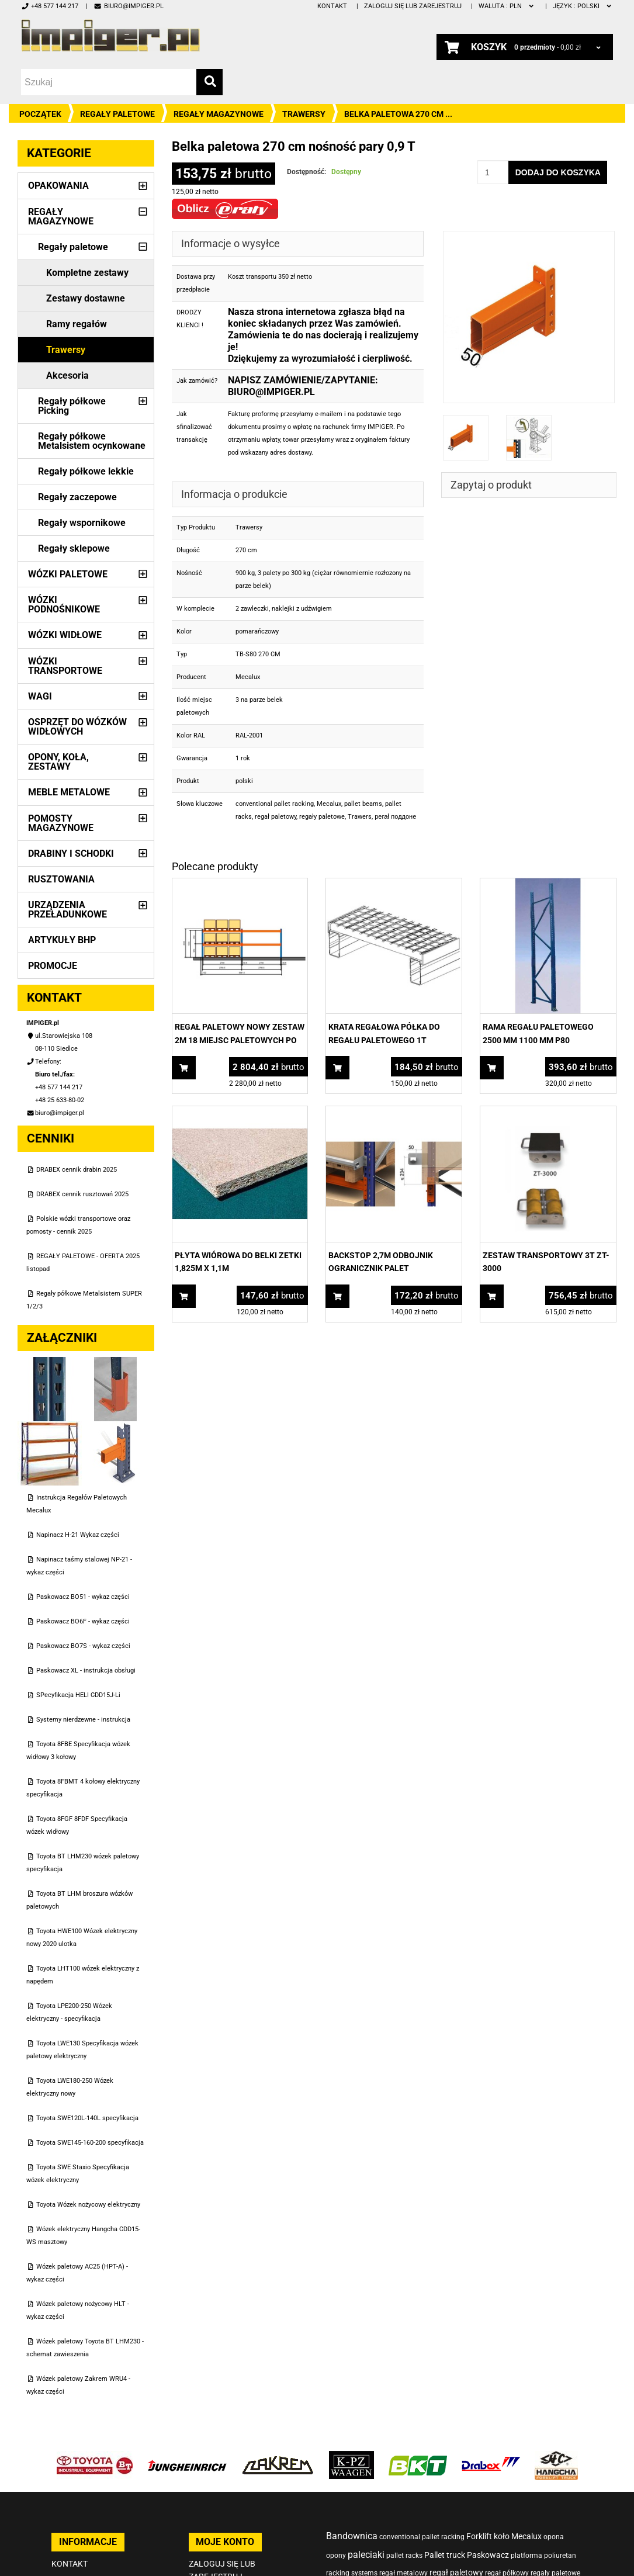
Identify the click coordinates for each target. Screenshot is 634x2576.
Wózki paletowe (68, 574)
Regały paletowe (117, 114)
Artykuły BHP (62, 940)
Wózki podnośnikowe (64, 604)
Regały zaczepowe (77, 497)
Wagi (40, 696)
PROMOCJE (52, 965)
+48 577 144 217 (49, 6)
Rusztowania (61, 879)
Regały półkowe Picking (72, 406)
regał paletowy (275, 816)
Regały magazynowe (219, 114)
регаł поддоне (395, 816)
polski (583, 6)
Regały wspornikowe (82, 522)
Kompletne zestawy (87, 272)
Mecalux (329, 804)
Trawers (360, 816)
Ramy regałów (76, 324)
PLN (507, 6)
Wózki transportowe (65, 666)
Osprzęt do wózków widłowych (77, 726)
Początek (40, 114)
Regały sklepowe (74, 548)
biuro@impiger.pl (128, 6)
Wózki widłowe (65, 634)
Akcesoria (67, 375)
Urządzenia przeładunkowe (67, 909)
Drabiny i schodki (71, 853)
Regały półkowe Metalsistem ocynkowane (91, 441)
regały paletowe (322, 816)
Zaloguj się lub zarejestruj (413, 6)
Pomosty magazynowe (60, 823)
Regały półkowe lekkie (86, 471)
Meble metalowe (69, 792)
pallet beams (363, 804)
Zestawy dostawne (85, 298)
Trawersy (303, 114)
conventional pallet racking (274, 804)
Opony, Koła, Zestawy (58, 762)
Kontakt (332, 6)
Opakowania (58, 185)
